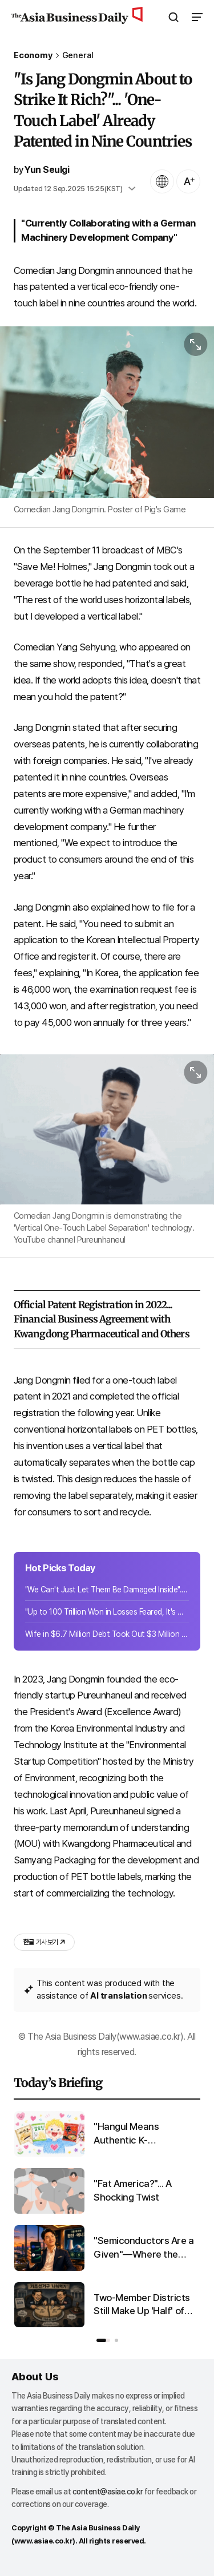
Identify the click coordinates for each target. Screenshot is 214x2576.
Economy (33, 55)
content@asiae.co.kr (107, 2491)
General (78, 55)
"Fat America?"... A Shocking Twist (133, 2190)
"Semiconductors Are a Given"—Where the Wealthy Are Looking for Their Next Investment (145, 2248)
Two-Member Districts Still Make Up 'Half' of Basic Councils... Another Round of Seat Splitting (143, 2305)
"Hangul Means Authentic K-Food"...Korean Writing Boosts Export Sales (140, 2134)
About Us (34, 2377)
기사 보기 (44, 1942)
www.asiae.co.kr (43, 2541)
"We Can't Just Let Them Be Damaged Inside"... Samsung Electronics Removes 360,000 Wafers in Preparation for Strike (107, 1589)
